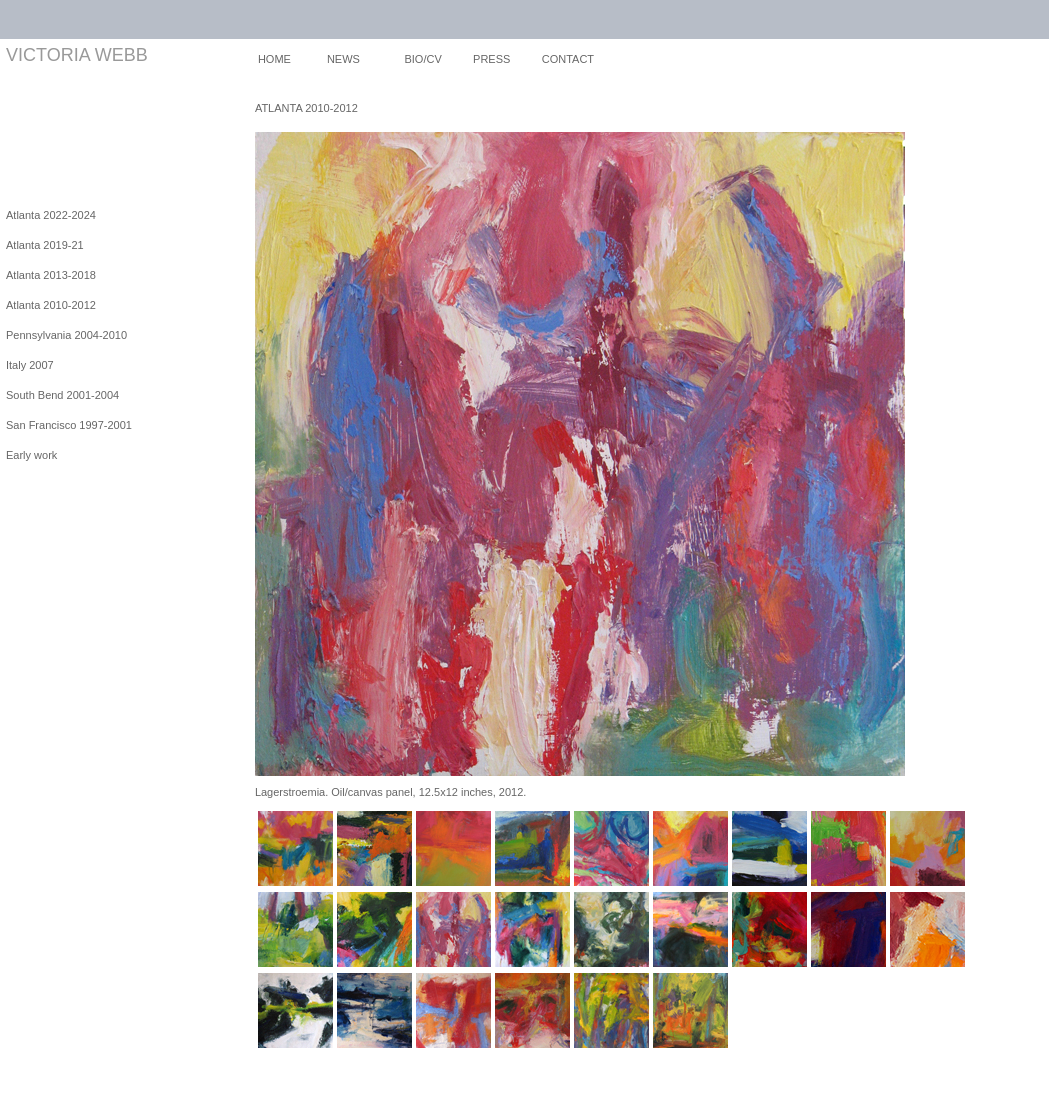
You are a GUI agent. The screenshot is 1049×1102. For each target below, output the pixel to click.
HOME (274, 59)
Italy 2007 (30, 365)
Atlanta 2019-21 (45, 245)
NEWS (343, 59)
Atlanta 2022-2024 (51, 215)
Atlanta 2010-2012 (51, 305)
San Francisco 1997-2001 (69, 425)
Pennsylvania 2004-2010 (66, 335)
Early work (31, 455)
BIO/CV (422, 59)
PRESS (491, 59)
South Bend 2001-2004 (62, 395)
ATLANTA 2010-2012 (306, 108)
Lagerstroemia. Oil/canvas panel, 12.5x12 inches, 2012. (391, 792)
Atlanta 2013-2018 (51, 275)
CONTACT (568, 59)
